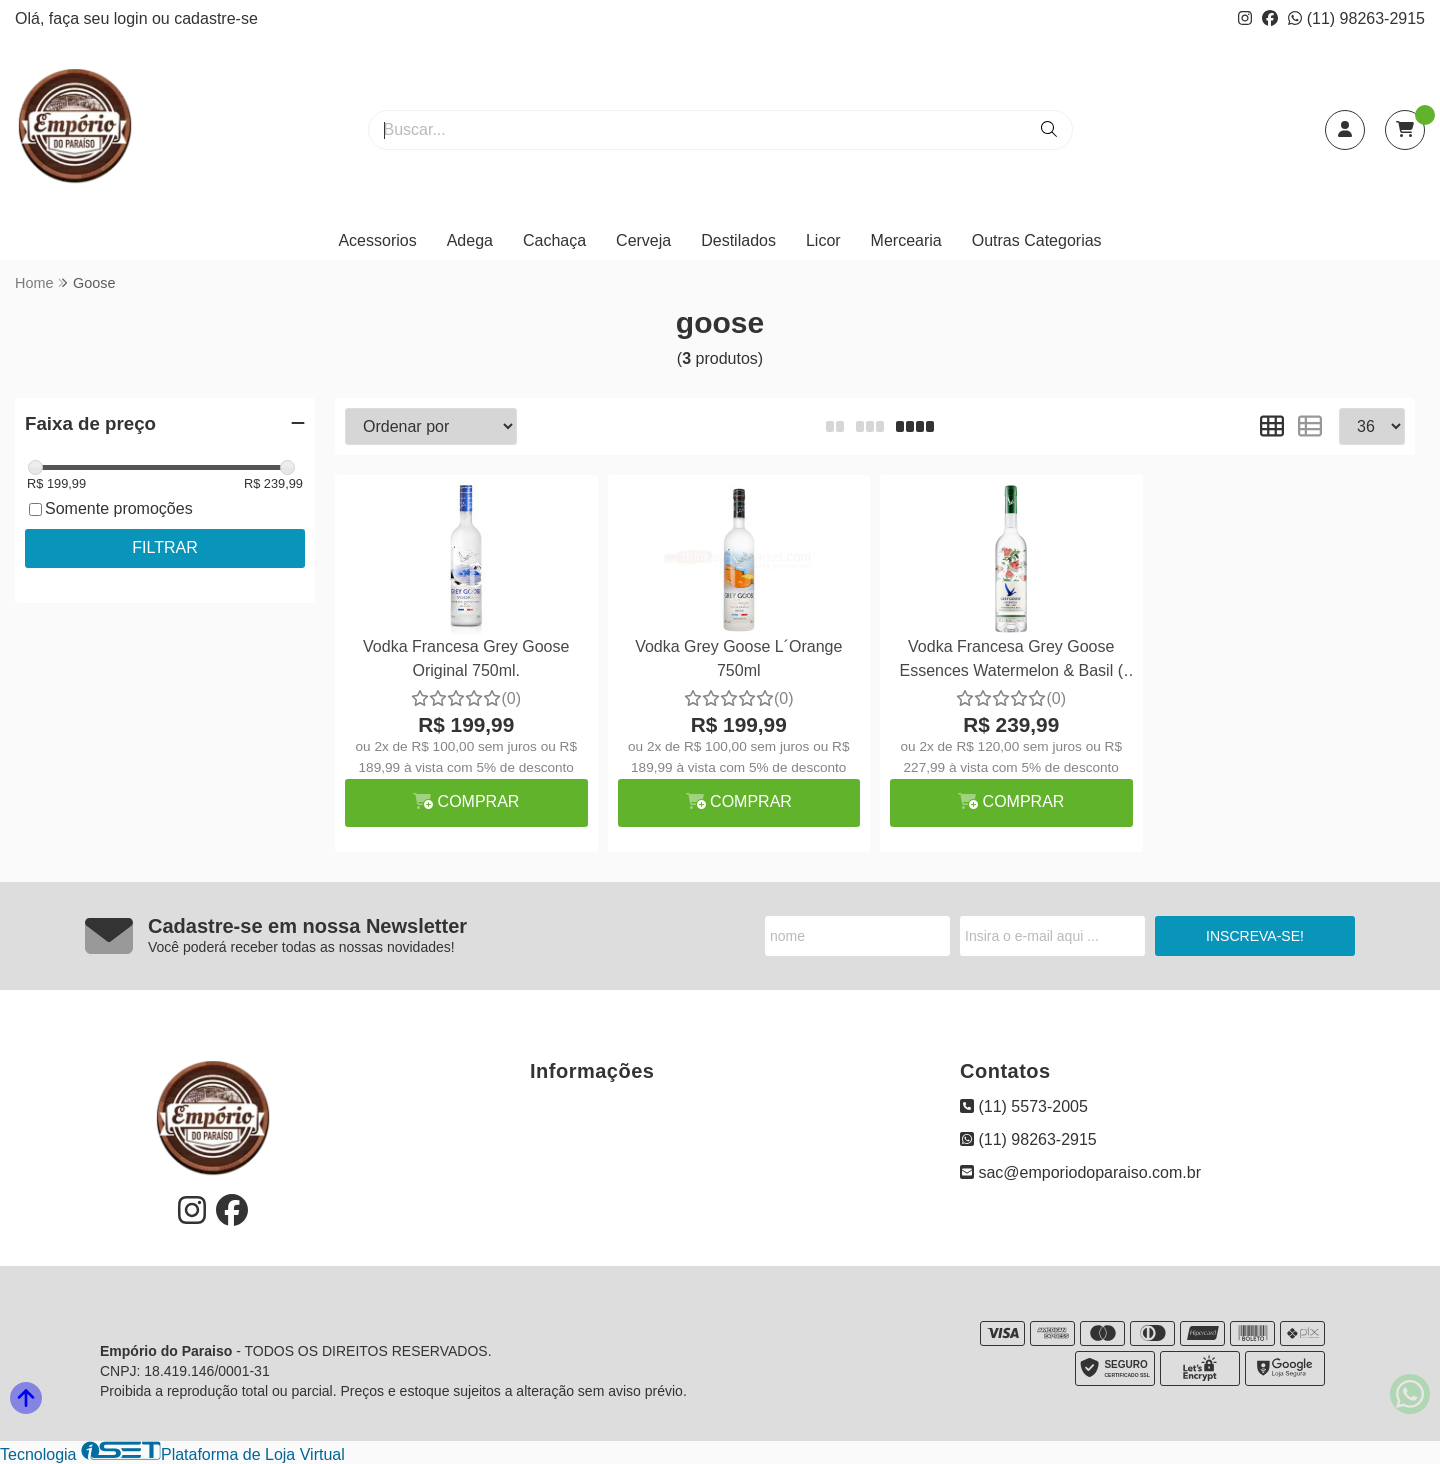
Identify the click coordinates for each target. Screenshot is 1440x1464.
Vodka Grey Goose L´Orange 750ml (738, 658)
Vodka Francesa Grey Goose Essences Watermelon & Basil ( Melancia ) (1011, 661)
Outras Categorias (1037, 240)
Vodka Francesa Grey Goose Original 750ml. (466, 658)
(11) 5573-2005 (1024, 1106)
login (133, 18)
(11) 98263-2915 (1356, 18)
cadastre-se (216, 18)
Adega (470, 240)
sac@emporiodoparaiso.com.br (1080, 1172)
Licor (823, 240)
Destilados (738, 240)
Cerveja (643, 240)
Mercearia (906, 240)
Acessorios (377, 240)
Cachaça (554, 240)
